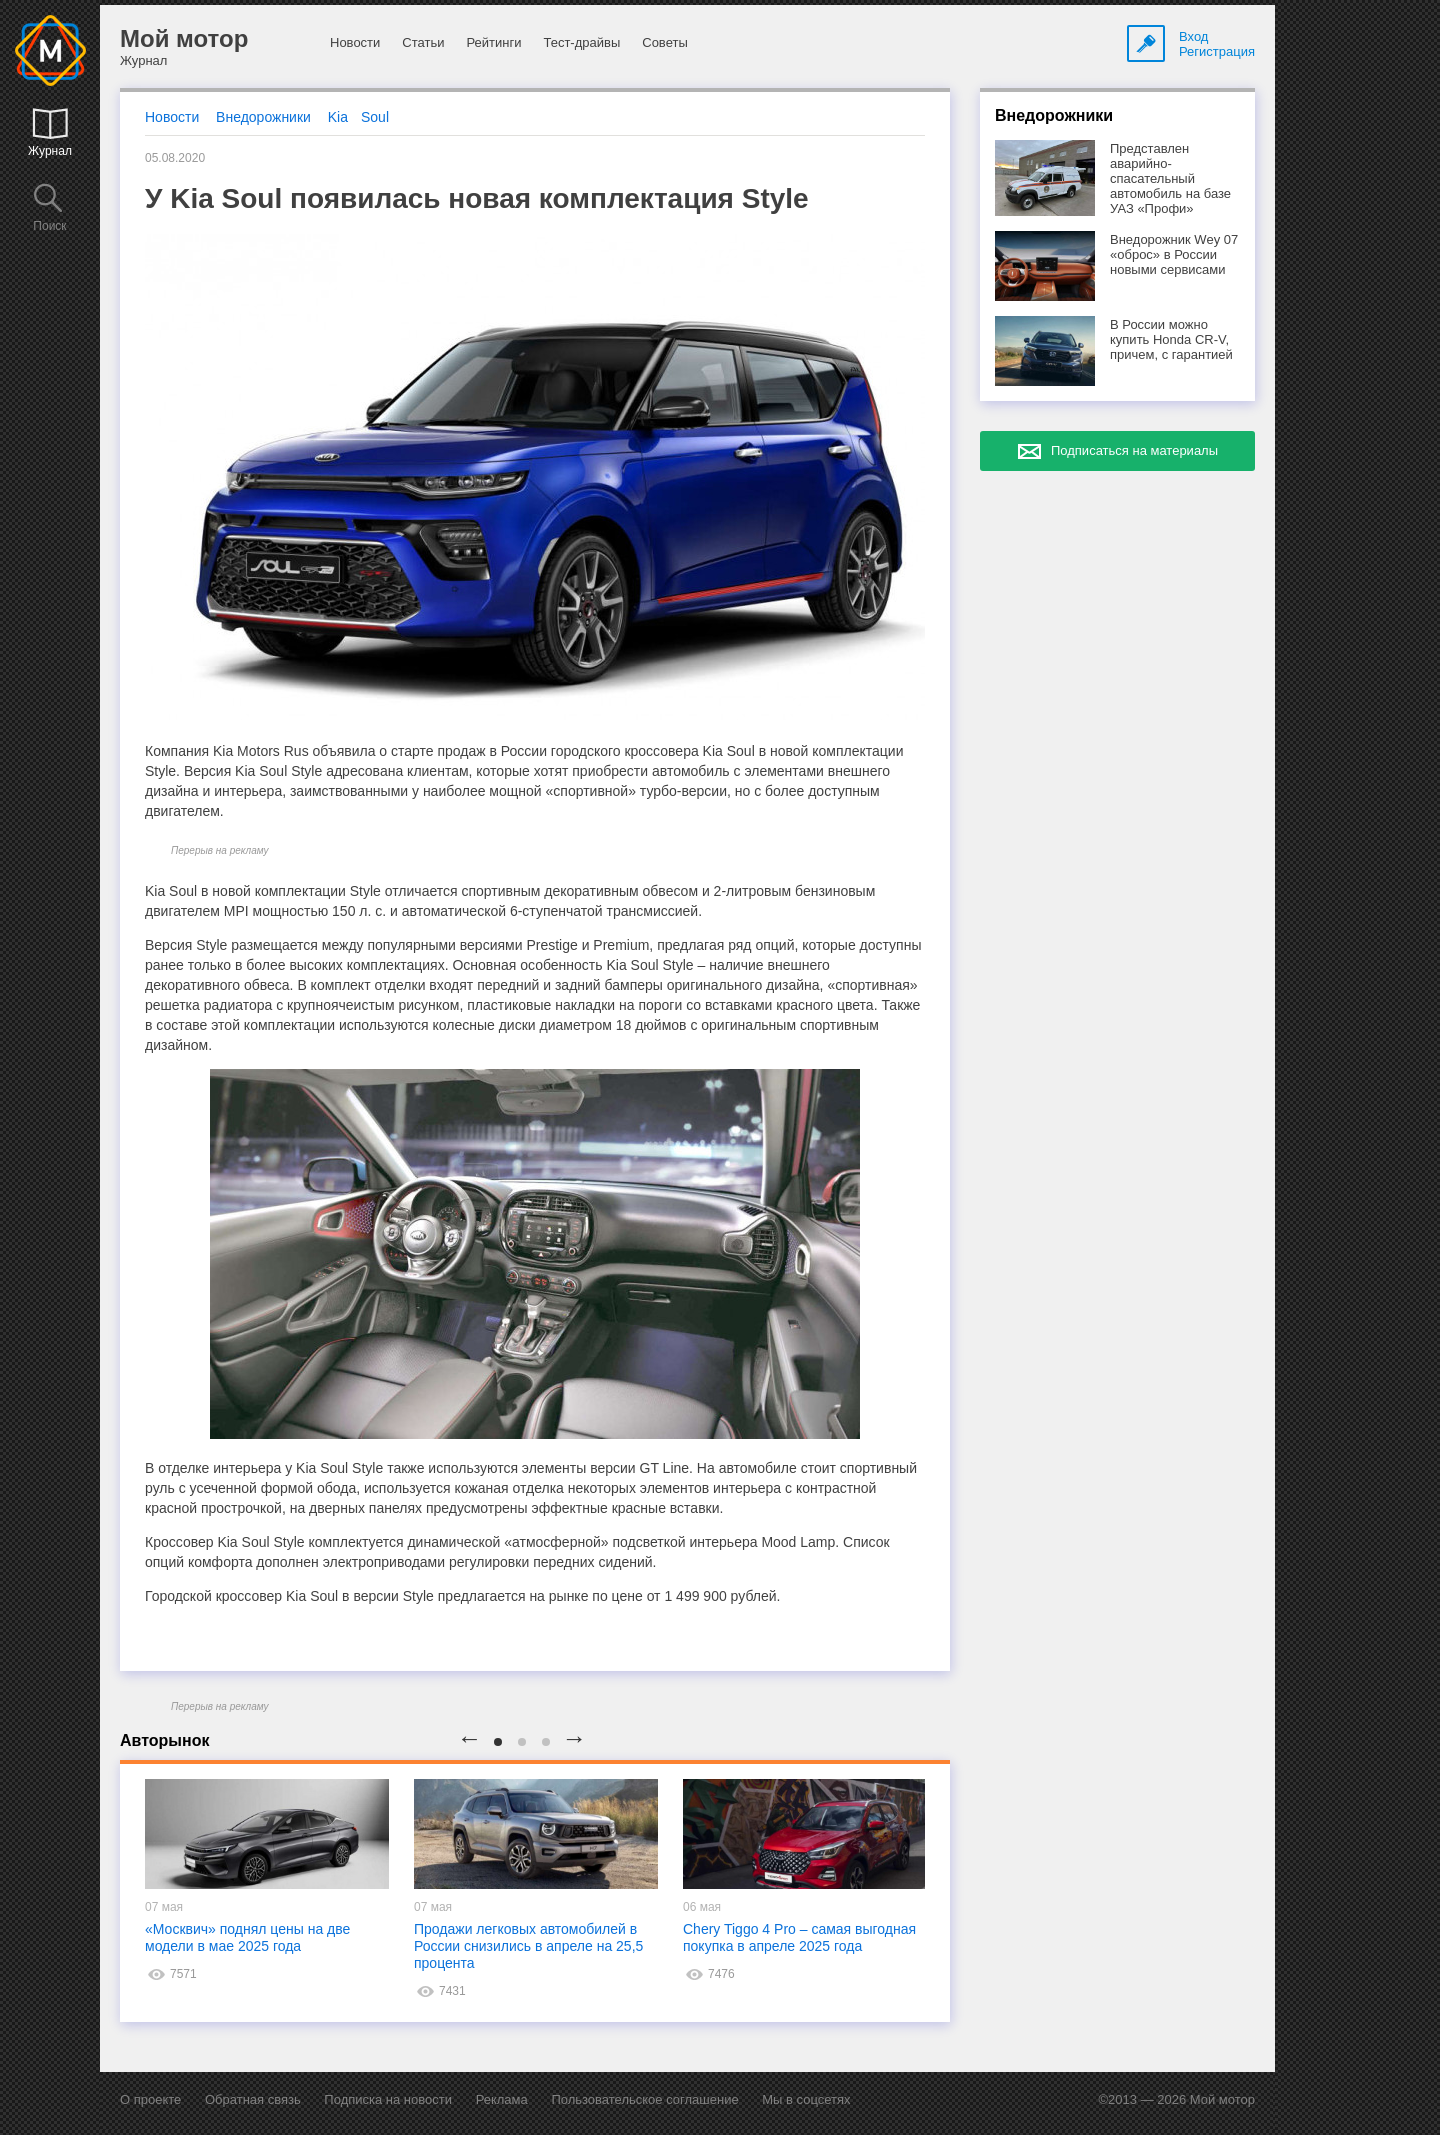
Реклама (502, 2099)
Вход (1193, 36)
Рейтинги (493, 42)
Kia (338, 117)
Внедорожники (263, 117)
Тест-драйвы (581, 42)
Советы (664, 42)
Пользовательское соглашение (644, 2099)
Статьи (423, 42)
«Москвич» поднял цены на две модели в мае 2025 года (247, 1937)
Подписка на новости (388, 2099)
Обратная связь (253, 2099)
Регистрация (1217, 51)
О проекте (150, 2099)
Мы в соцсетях (806, 2099)
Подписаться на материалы (1134, 450)
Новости (355, 42)
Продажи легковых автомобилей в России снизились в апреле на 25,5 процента (528, 1946)
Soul (375, 117)
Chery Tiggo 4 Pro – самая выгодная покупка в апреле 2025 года (799, 1937)
